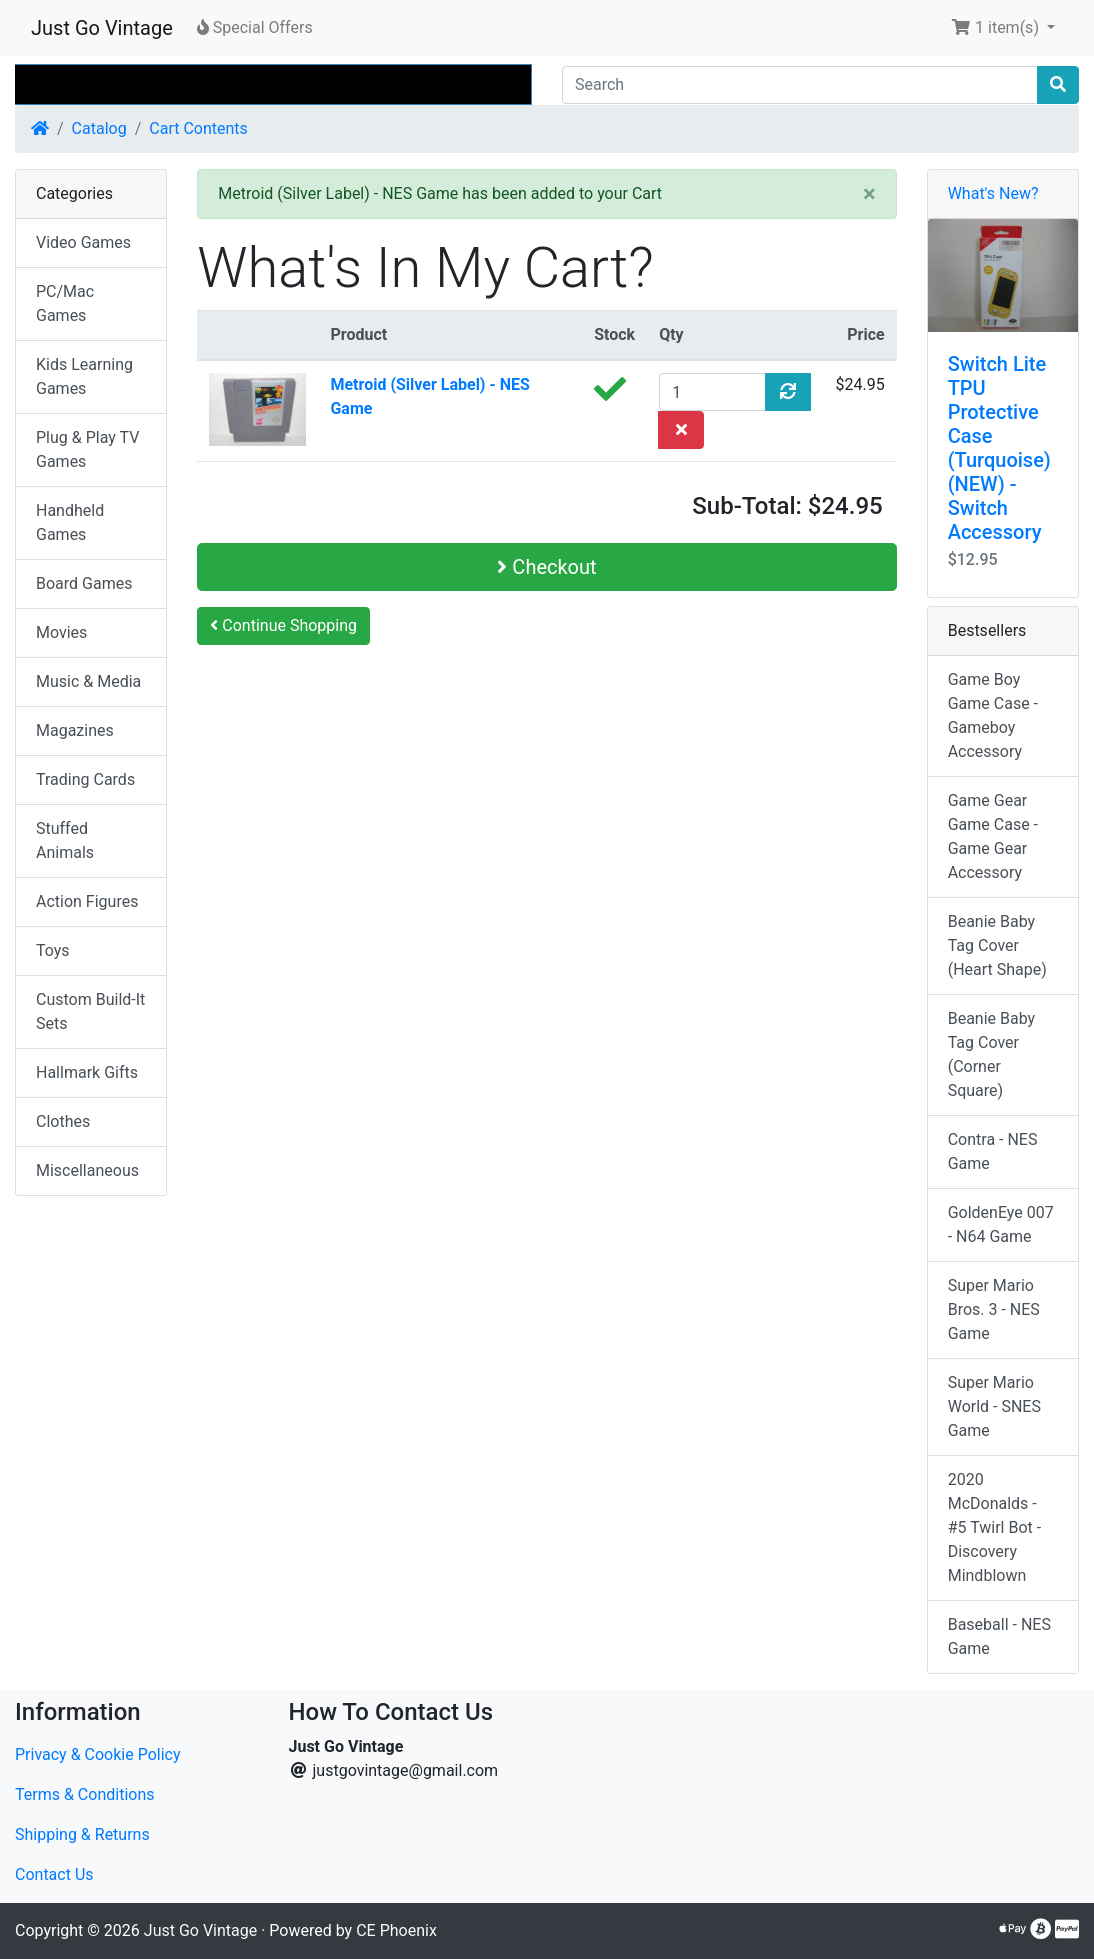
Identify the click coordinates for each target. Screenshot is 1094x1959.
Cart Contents (198, 128)
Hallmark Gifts (87, 1072)
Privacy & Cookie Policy (98, 1754)
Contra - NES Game (993, 1151)
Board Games (84, 583)
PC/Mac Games (65, 303)
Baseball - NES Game (999, 1636)
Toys (53, 950)
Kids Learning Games (84, 376)
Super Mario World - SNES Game (994, 1406)
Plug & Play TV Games (87, 449)
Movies (61, 632)
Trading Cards (85, 779)
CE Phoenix (396, 1930)
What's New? (993, 193)
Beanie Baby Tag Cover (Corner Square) (991, 1054)
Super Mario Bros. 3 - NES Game (994, 1309)
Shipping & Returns (82, 1834)
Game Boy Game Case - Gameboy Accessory (993, 715)
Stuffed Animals (65, 840)
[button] (1003, 28)
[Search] (800, 85)
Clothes (63, 1121)
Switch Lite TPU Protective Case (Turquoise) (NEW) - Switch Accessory (999, 448)
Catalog (99, 128)
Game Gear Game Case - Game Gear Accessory (993, 836)
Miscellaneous (87, 1170)
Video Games (83, 242)
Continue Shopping (283, 625)
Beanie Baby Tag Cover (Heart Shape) (997, 945)
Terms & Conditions (85, 1794)
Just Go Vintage (102, 28)
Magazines (75, 730)
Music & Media (88, 681)
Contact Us (54, 1874)
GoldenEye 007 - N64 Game (1001, 1224)
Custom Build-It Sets (90, 1011)
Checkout (546, 567)
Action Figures (87, 901)
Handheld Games (70, 522)
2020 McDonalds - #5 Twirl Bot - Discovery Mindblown (995, 1527)
